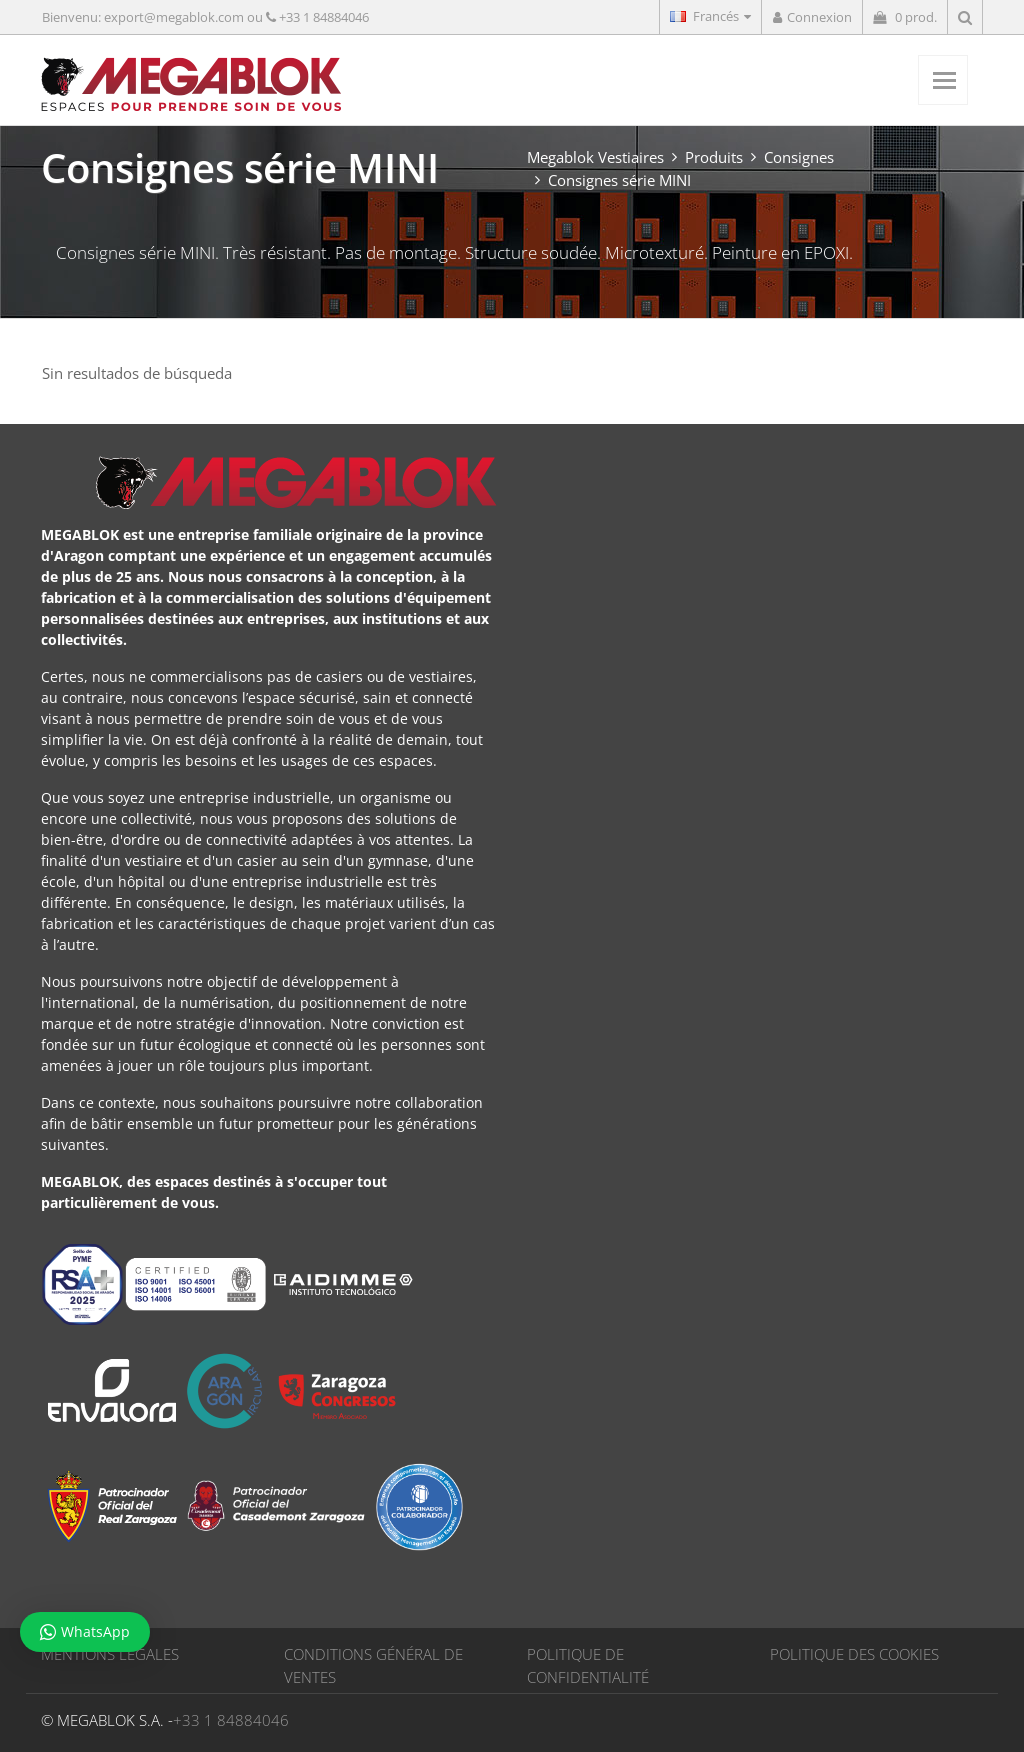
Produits (714, 157)
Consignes (799, 157)
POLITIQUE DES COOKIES (854, 1654)
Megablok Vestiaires (595, 157)
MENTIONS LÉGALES (110, 1654)
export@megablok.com (174, 17)
